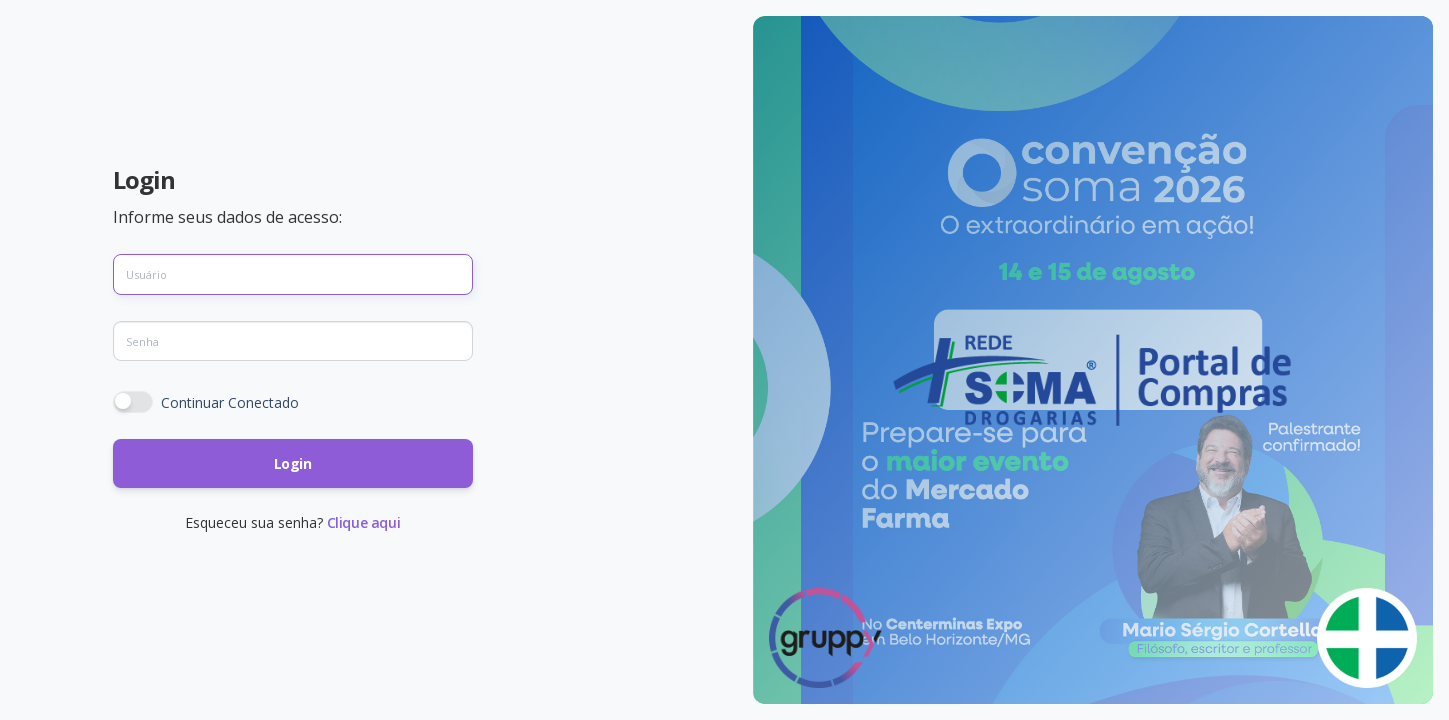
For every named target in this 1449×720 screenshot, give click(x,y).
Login (293, 463)
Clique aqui (364, 522)
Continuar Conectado (230, 402)
